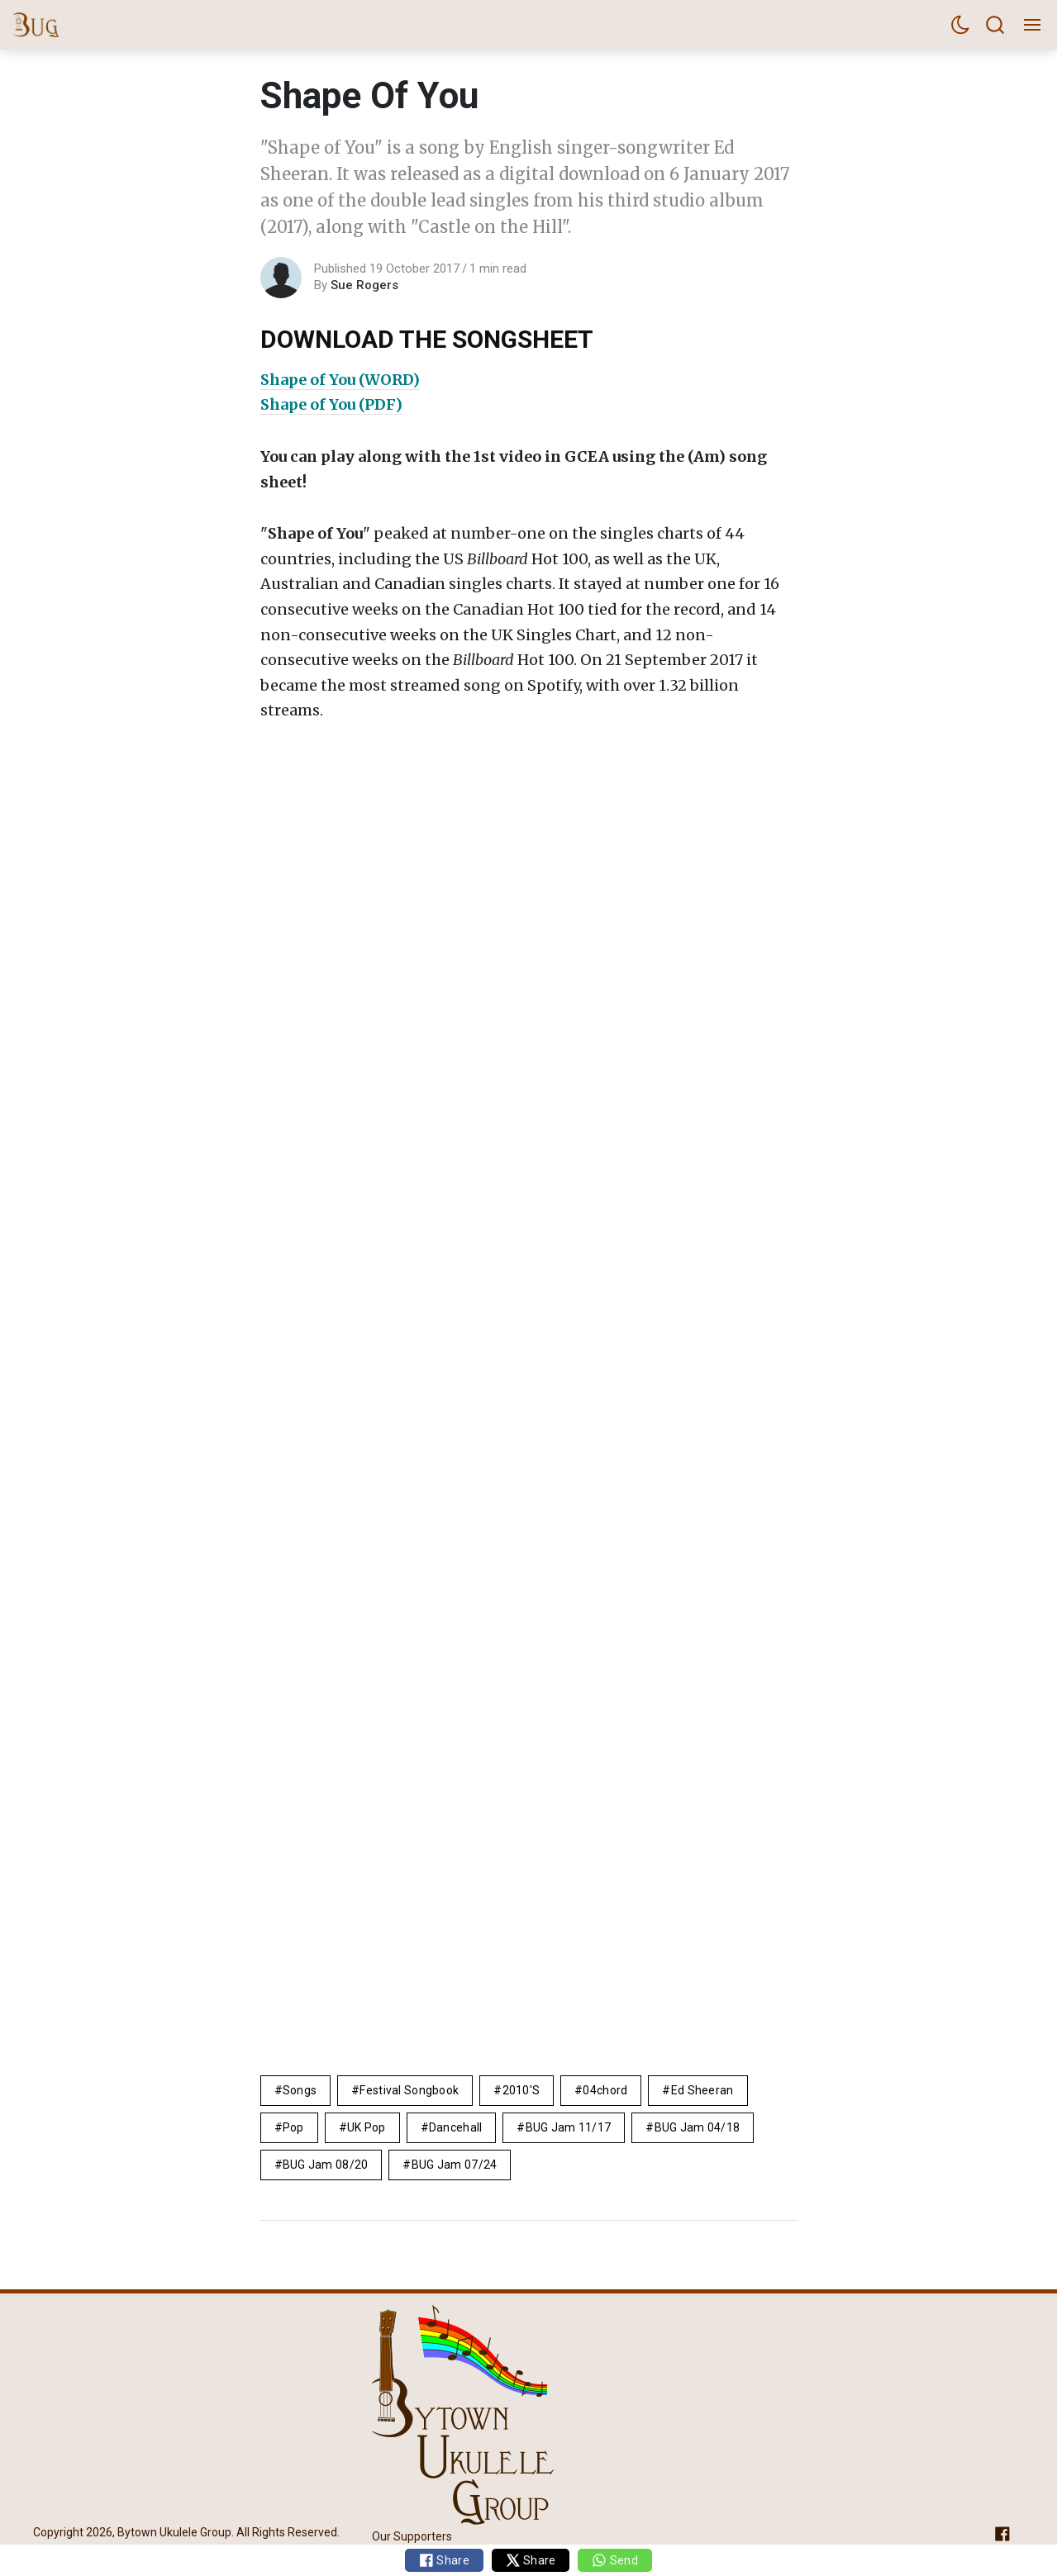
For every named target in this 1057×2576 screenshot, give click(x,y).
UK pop (366, 2127)
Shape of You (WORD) (340, 379)
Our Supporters (412, 2536)
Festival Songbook (409, 2090)
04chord (605, 2090)
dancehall (456, 2127)
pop (293, 2127)
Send (614, 2560)
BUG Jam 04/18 (697, 2127)
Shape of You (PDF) (331, 404)
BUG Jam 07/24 (455, 2164)
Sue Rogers (364, 285)
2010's (521, 2090)
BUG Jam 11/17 (569, 2127)
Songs (300, 2090)
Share (444, 2560)
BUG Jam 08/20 (326, 2164)
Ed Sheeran (702, 2090)
